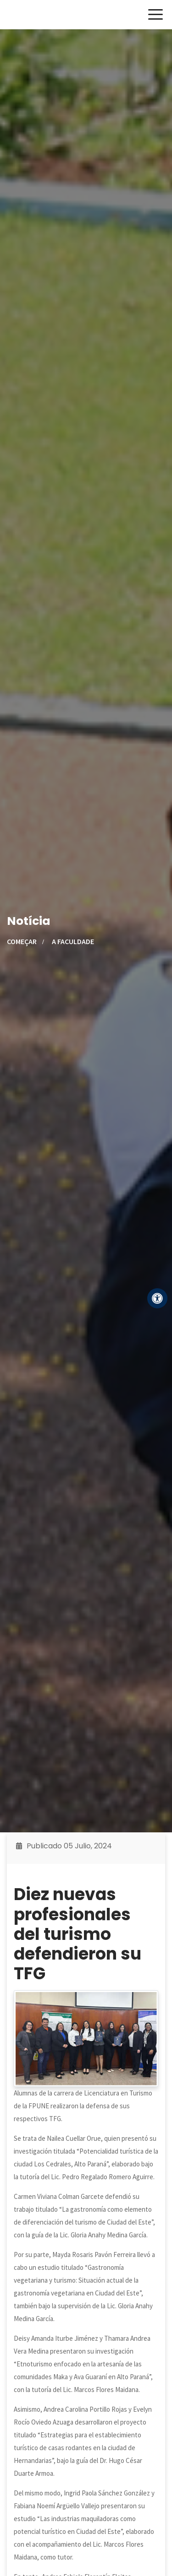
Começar (22, 941)
